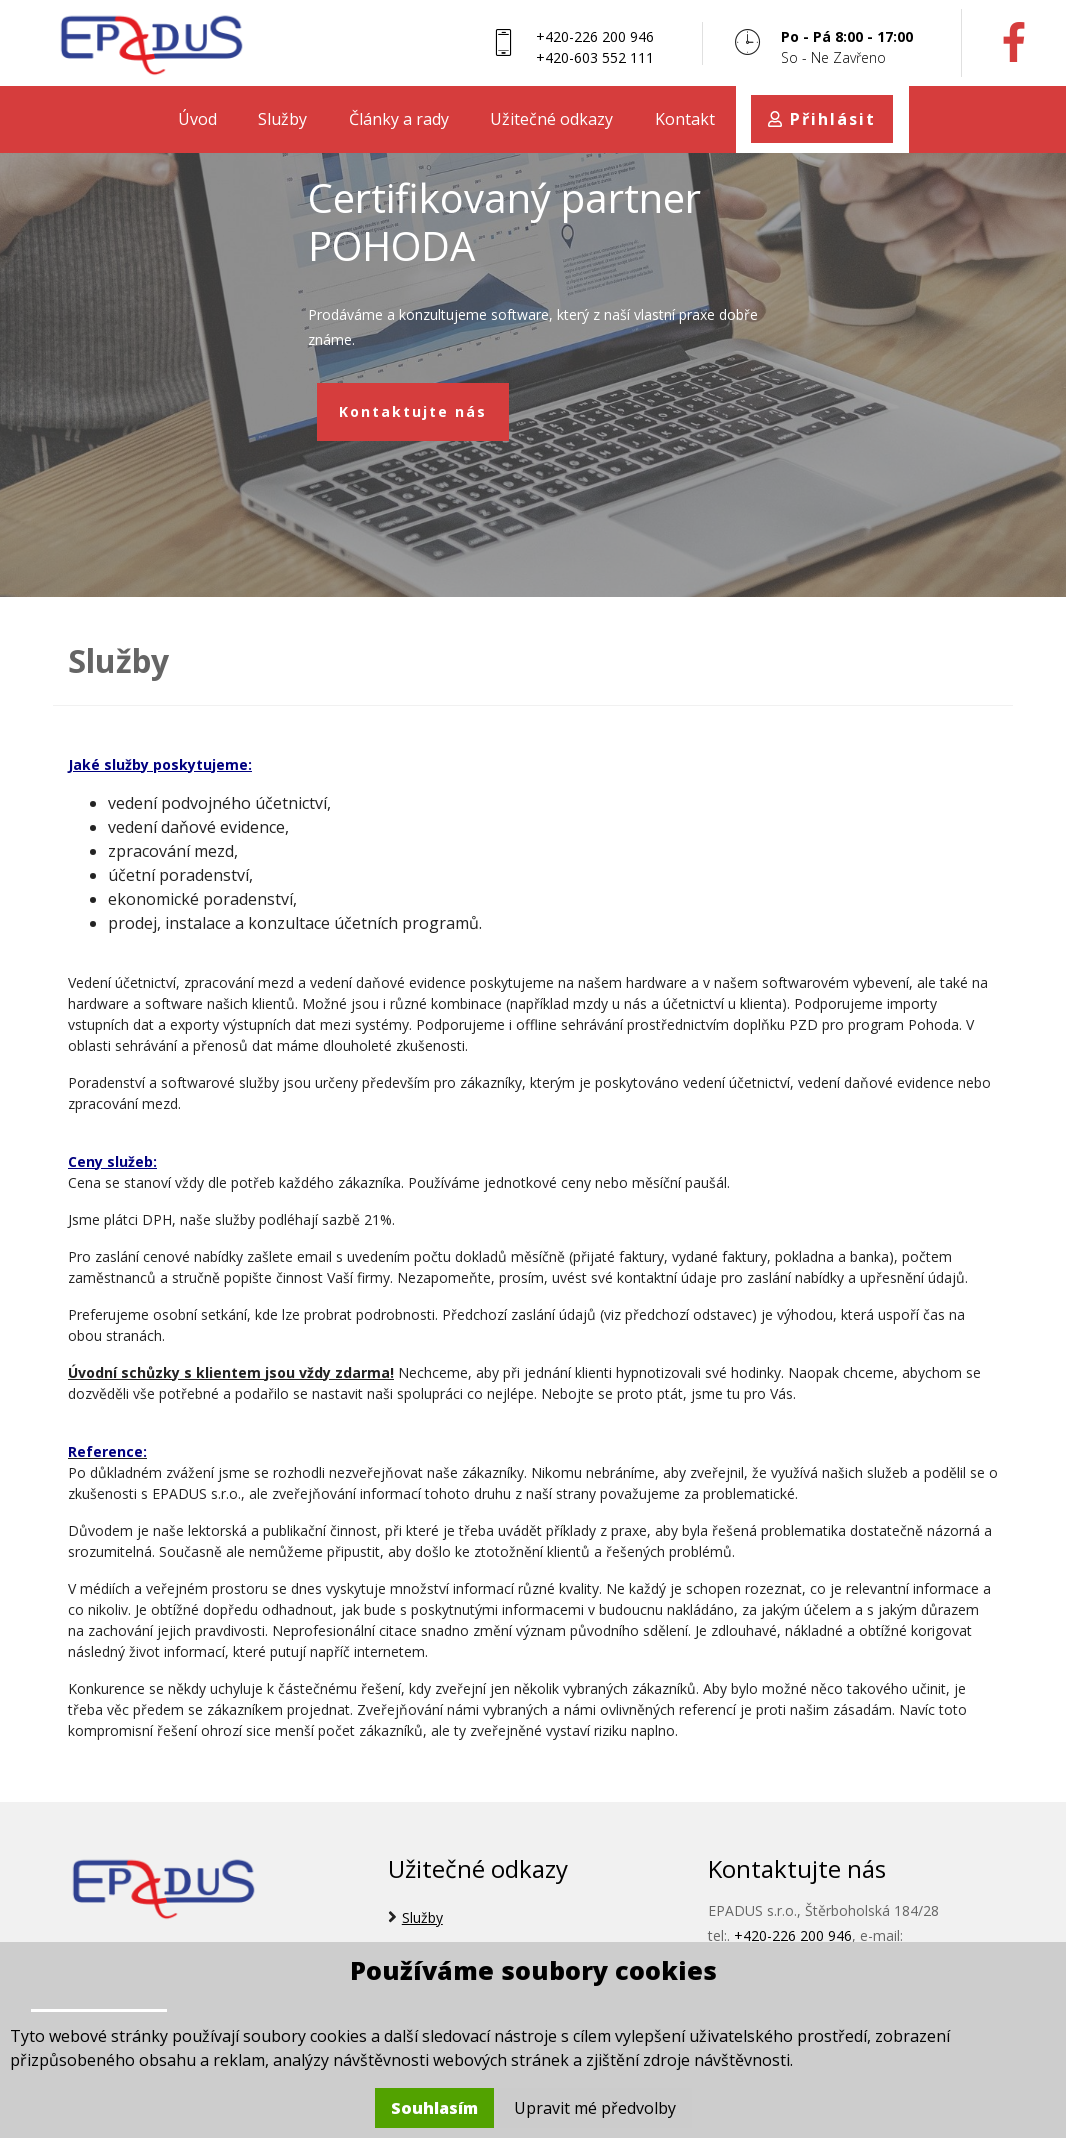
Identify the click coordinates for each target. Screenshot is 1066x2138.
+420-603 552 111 (595, 57)
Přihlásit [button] (822, 119)
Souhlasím (434, 2108)
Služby (282, 119)
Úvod (197, 119)
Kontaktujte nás (413, 411)
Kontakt (685, 119)
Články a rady (399, 119)
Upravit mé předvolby (595, 2108)
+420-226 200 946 (595, 36)
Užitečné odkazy (551, 119)
